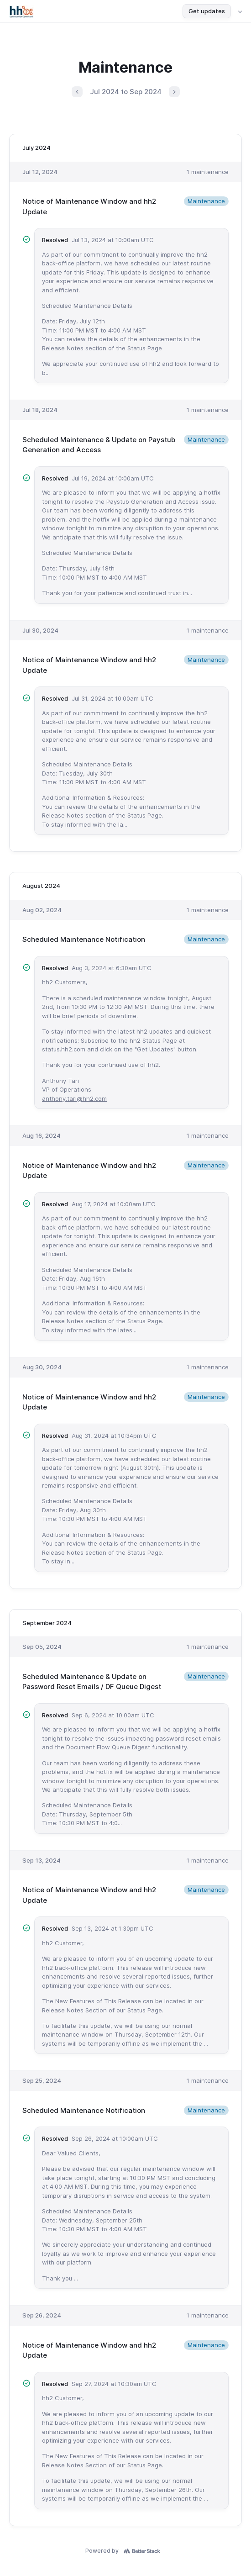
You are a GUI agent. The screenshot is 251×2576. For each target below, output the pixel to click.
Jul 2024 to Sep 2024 (126, 91)
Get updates (206, 11)
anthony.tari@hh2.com (74, 1098)
